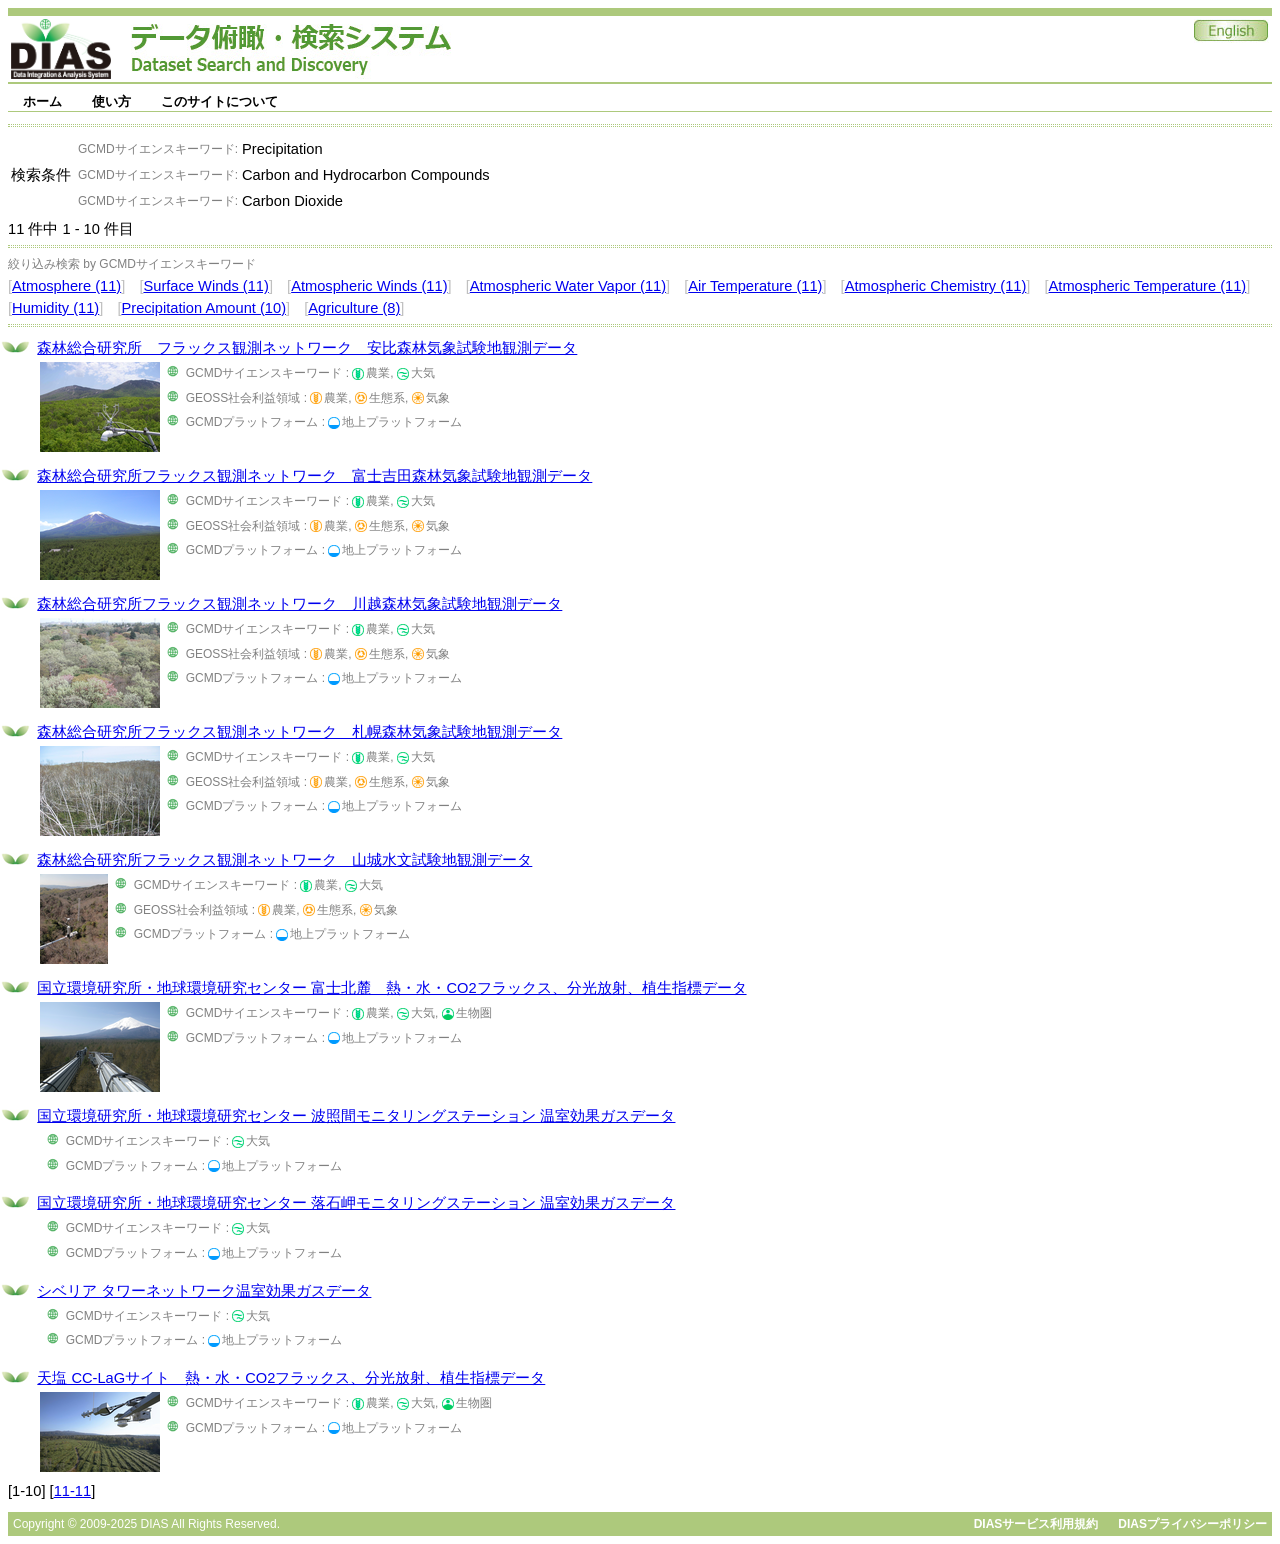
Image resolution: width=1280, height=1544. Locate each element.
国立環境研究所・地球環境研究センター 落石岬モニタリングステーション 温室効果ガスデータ (356, 1203)
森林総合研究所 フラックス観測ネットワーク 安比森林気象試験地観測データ (307, 348)
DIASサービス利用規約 (1036, 1524)
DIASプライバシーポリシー (1192, 1524)
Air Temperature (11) (755, 286)
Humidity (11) (55, 308)
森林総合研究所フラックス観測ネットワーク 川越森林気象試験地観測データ (299, 604)
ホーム (42, 101)
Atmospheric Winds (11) (369, 286)
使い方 (111, 101)
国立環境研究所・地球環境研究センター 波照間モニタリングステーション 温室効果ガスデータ (356, 1116)
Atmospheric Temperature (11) (1148, 286)
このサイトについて (219, 101)
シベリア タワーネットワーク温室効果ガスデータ (204, 1291)
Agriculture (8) (354, 308)
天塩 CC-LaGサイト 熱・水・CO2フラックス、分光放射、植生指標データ (291, 1378)
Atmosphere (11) (66, 286)
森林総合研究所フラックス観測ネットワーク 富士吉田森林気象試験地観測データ (314, 476)
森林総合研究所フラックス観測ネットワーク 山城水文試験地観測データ (284, 860)
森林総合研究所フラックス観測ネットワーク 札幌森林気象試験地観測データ (299, 732)
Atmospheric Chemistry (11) (936, 286)
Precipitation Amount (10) (203, 308)
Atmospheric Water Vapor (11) (568, 286)
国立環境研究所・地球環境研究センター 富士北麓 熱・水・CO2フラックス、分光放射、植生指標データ (391, 988)
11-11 (73, 1491)
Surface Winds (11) (205, 286)
